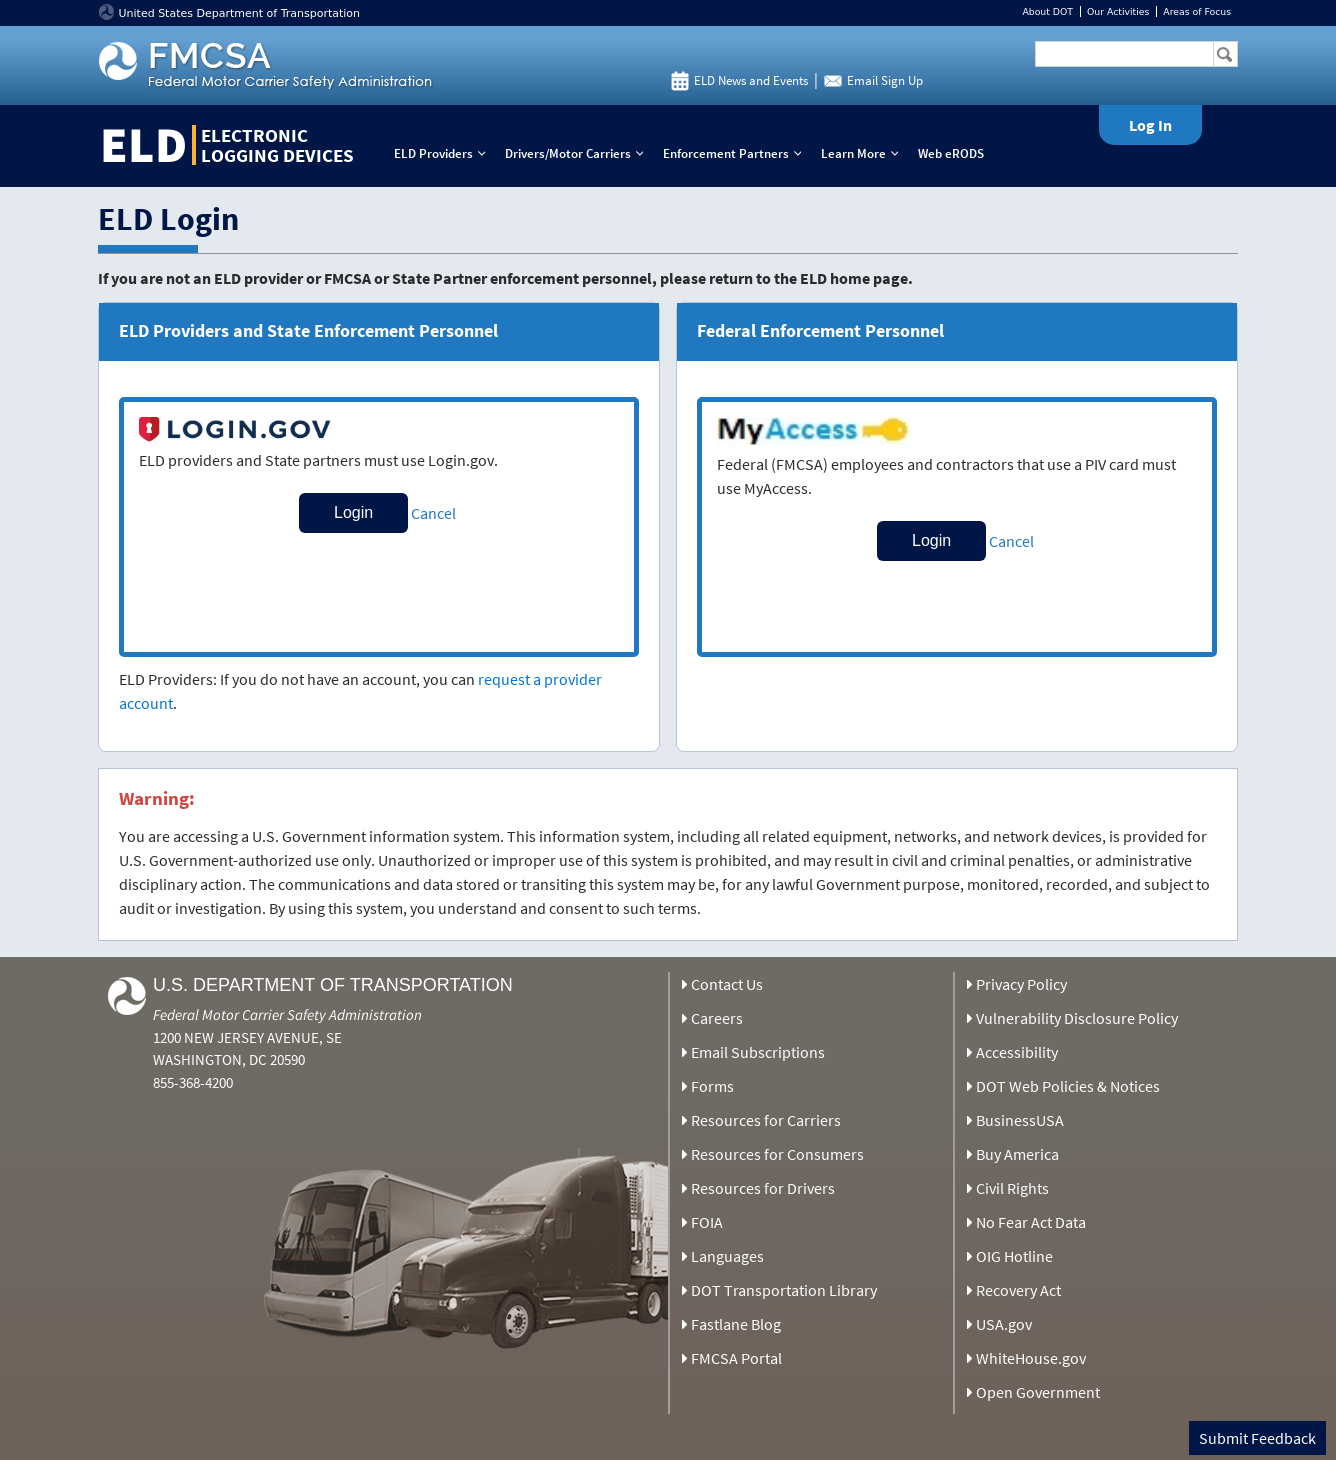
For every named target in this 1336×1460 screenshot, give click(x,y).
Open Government (1038, 1392)
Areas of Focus (1197, 11)
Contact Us (727, 984)
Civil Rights (1012, 1188)
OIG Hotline (1014, 1256)
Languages (727, 1256)
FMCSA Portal (736, 1358)
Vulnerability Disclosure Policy (1077, 1018)
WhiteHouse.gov (1031, 1358)
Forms (712, 1086)
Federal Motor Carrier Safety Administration (287, 1014)
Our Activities (1118, 11)
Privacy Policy (1021, 984)
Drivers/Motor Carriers (578, 153)
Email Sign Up (885, 80)
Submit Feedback (1257, 1438)
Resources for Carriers (766, 1120)
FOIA (707, 1222)
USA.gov (1004, 1324)
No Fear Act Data (1031, 1222)
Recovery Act (1018, 1290)
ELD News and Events (751, 80)
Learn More (864, 153)
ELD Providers (444, 153)
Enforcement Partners (736, 153)
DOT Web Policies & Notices (1068, 1086)
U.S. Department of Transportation (333, 985)
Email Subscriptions (758, 1052)
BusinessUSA (1020, 1120)
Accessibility (1017, 1052)
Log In (1150, 125)
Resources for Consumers (777, 1154)
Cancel (433, 513)
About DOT (1047, 11)
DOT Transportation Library (784, 1290)
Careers (717, 1018)
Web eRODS (951, 153)
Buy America (1017, 1154)
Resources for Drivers (763, 1188)
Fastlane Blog (736, 1324)
